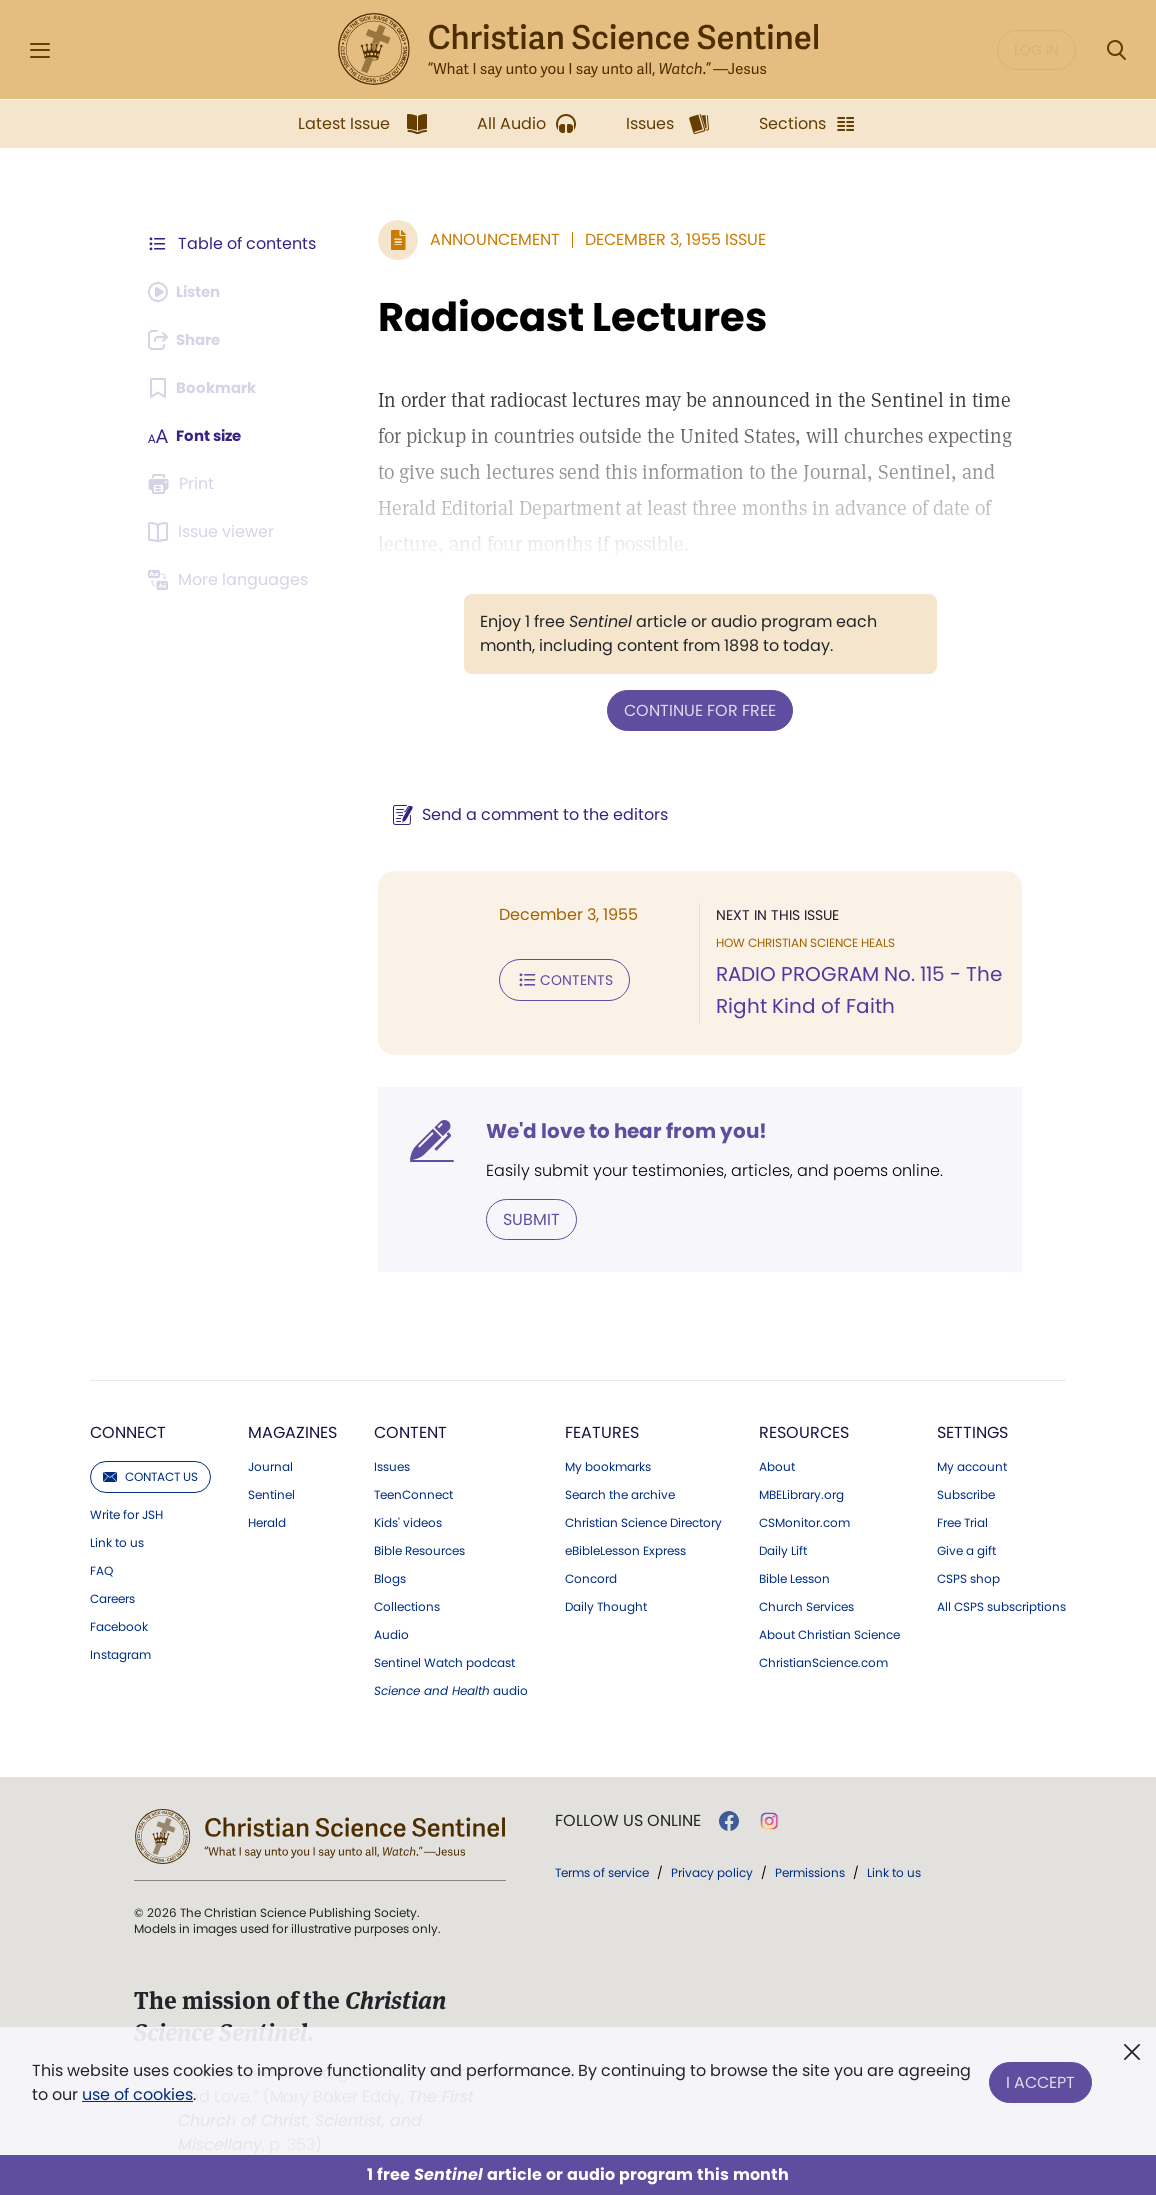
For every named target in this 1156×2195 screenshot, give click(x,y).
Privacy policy (712, 1870)
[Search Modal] (1116, 50)
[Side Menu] (40, 50)
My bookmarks (608, 1465)
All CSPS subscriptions (1001, 1605)
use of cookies (137, 2094)
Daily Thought (606, 1605)
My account (972, 1465)
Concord (591, 1577)
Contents (554, 978)
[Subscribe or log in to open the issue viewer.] (214, 532)
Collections (407, 1605)
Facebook (119, 1625)
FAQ (101, 1569)
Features (602, 1430)
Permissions (810, 1870)
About (777, 1465)
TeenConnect (413, 1493)
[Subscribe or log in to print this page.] (184, 484)
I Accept (1040, 2078)
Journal (270, 1465)
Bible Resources (419, 1549)
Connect (128, 1430)
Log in (1036, 50)
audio (451, 1689)
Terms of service (602, 1870)
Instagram (120, 1653)
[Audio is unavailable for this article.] (188, 292)
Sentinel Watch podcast (444, 1661)
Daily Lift (783, 1549)
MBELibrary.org (801, 1493)
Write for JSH (126, 1513)
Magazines (292, 1430)
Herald (267, 1521)
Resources (804, 1430)
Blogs (390, 1577)
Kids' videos (408, 1521)
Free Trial (962, 1521)
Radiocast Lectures (562, 317)
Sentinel (271, 1493)
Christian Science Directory (643, 1521)
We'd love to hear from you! (616, 1130)
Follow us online (628, 1819)
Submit (521, 1217)
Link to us (117, 1541)
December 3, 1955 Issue (665, 239)
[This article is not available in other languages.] (231, 580)
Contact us (150, 1474)
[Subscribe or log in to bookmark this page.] (205, 388)
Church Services (806, 1605)
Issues (392, 1465)
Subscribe (966, 1493)
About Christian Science (829, 1633)
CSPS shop (968, 1577)
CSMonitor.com (804, 1521)
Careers (112, 1597)
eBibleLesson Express (625, 1549)
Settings (972, 1430)
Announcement (485, 239)
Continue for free (695, 709)
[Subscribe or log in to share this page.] (189, 340)
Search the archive (620, 1493)
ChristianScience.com (823, 1661)
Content (410, 1430)
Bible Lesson (794, 1577)
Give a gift (966, 1549)
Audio (391, 1633)
